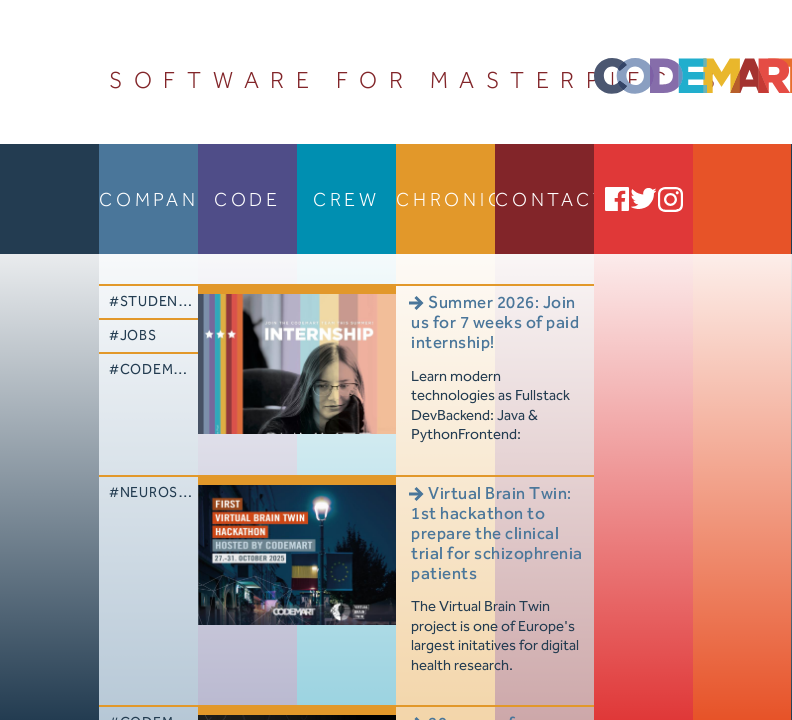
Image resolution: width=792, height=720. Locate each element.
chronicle (445, 200)
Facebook (616, 199)
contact (544, 200)
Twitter (643, 199)
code (247, 200)
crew (346, 200)
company (148, 200)
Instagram (670, 199)
